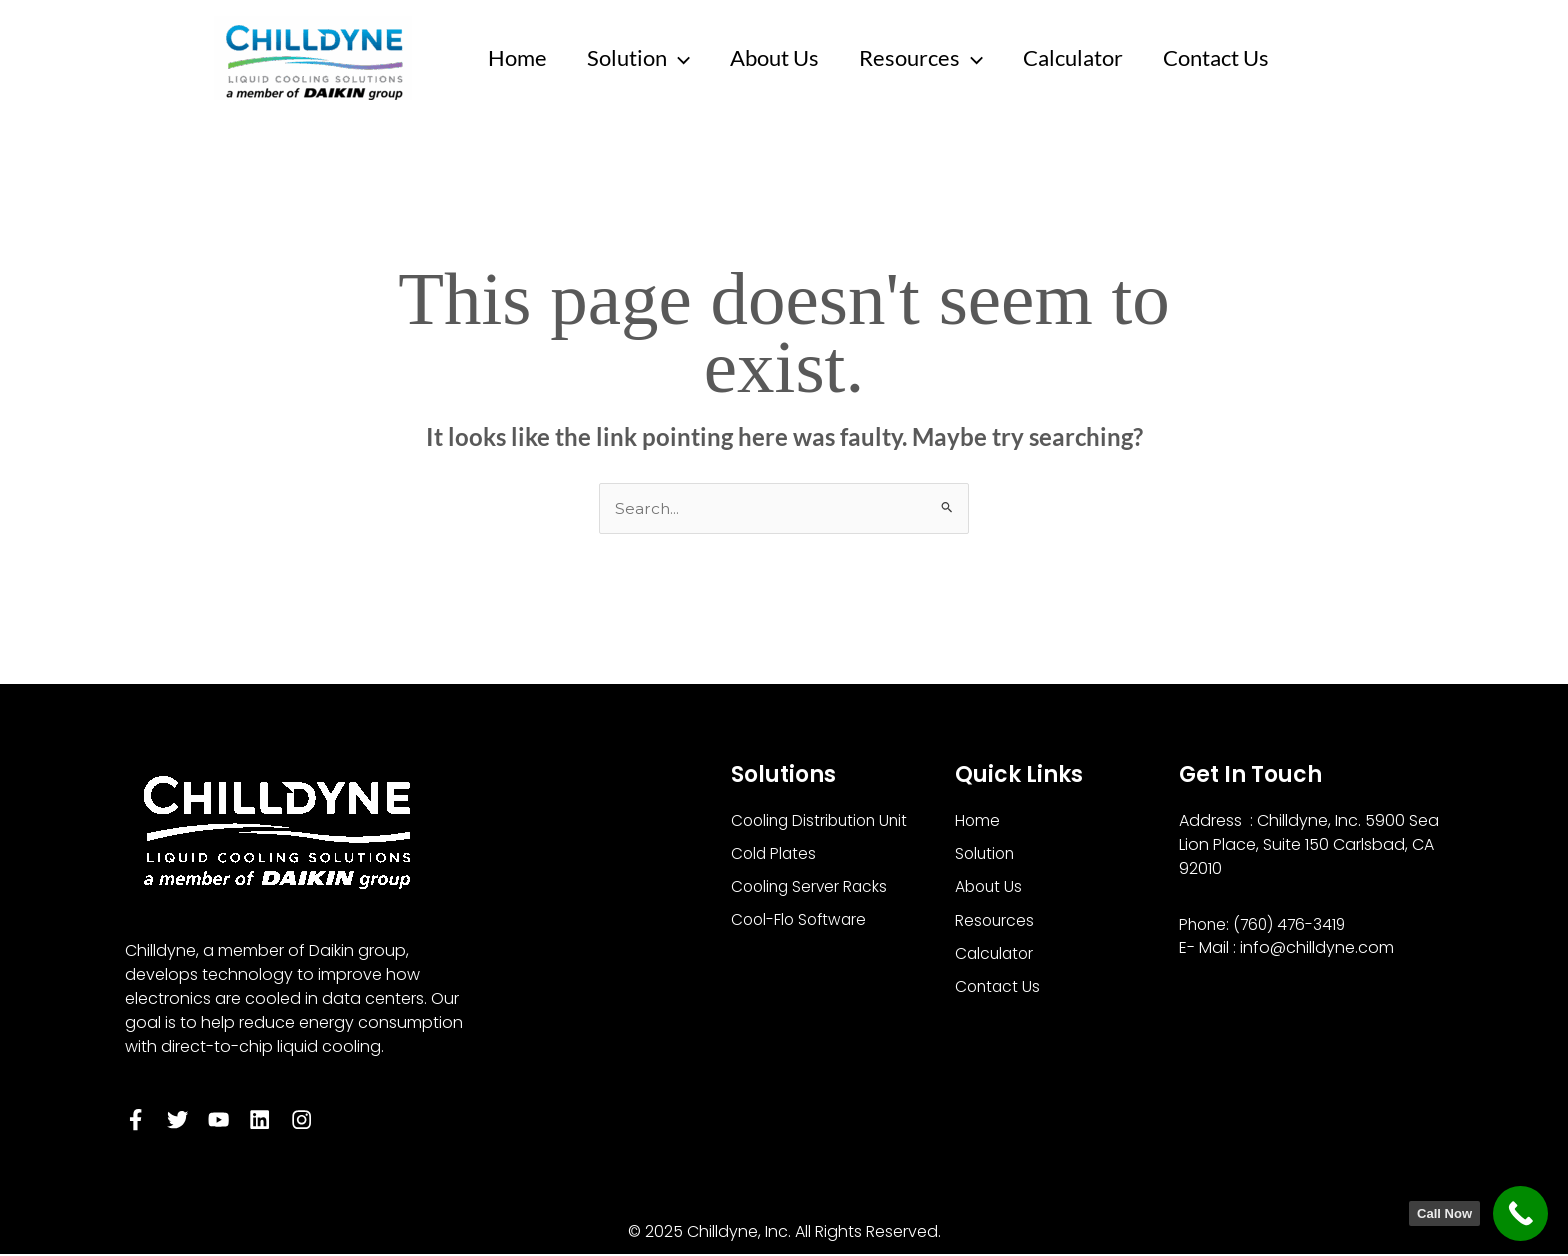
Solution (644, 58)
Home (519, 57)
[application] (684, 58)
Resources (935, 58)
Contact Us (1238, 57)
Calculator (1091, 57)
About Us (784, 57)
